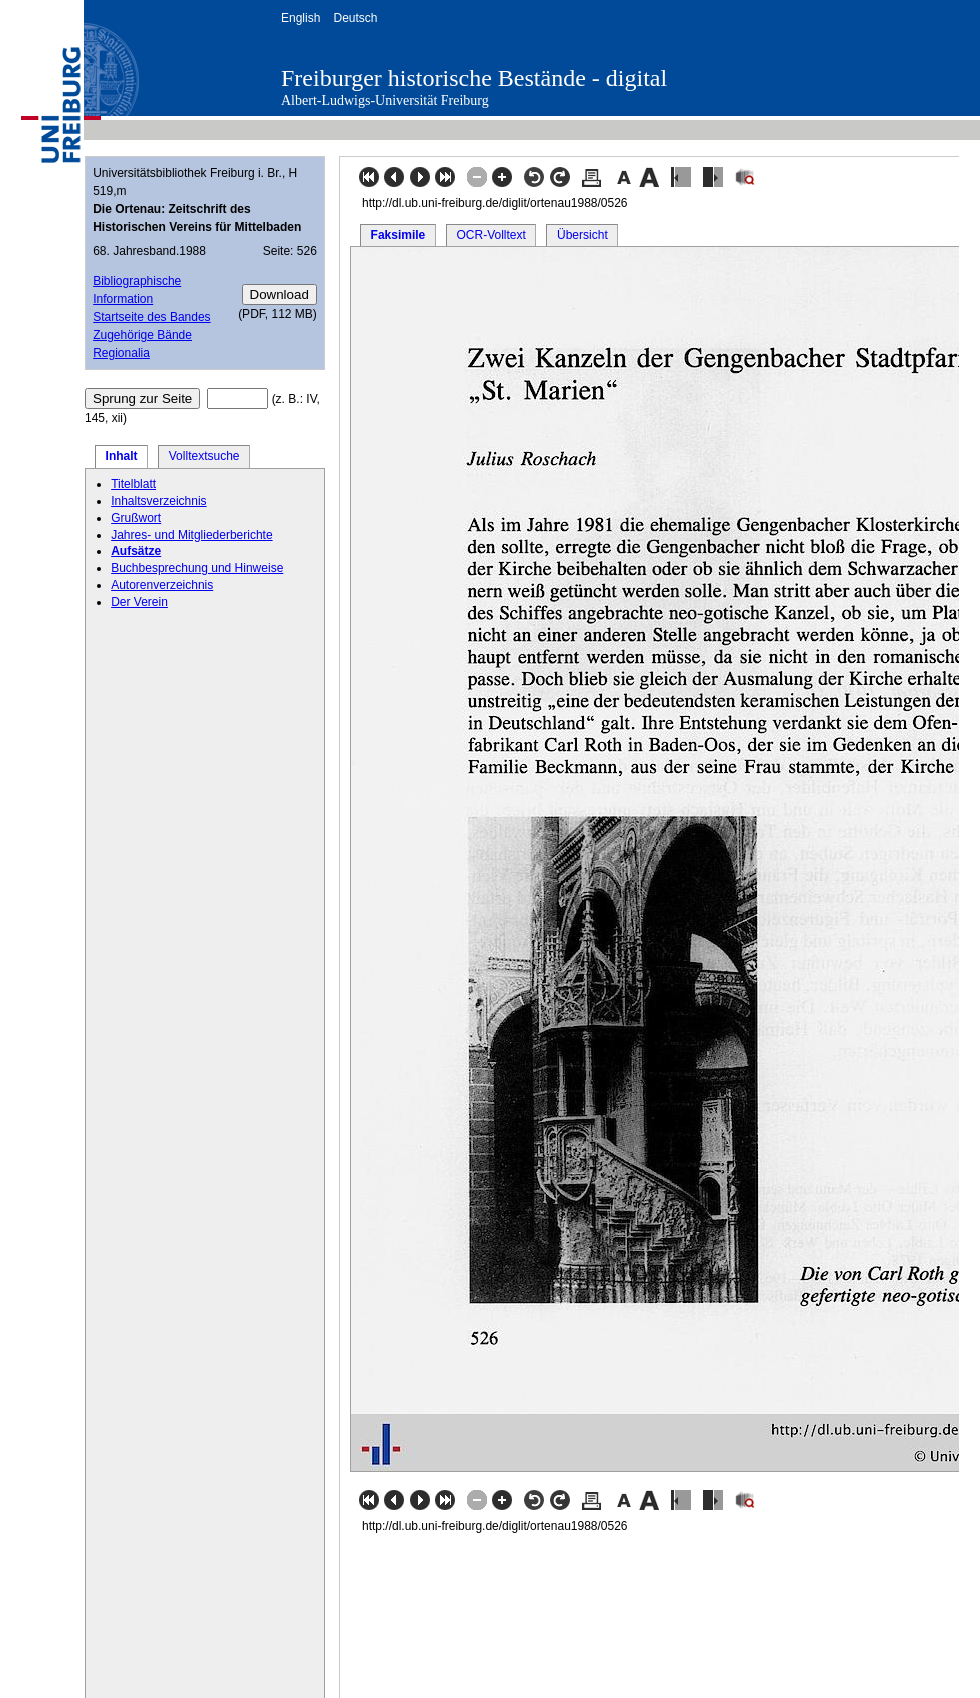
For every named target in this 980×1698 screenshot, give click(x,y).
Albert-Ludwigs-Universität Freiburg (385, 100)
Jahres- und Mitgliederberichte (191, 535)
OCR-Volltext (490, 235)
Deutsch (355, 18)
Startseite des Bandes (151, 317)
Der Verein (139, 602)
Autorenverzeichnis (162, 585)
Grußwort (136, 518)
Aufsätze (136, 551)
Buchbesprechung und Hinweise (197, 568)
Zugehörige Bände (142, 335)
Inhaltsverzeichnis (158, 501)
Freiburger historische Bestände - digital (474, 78)
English (300, 18)
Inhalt (122, 456)
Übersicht (582, 235)
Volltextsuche (204, 456)
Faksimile (398, 235)
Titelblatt (133, 484)
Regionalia (121, 353)
